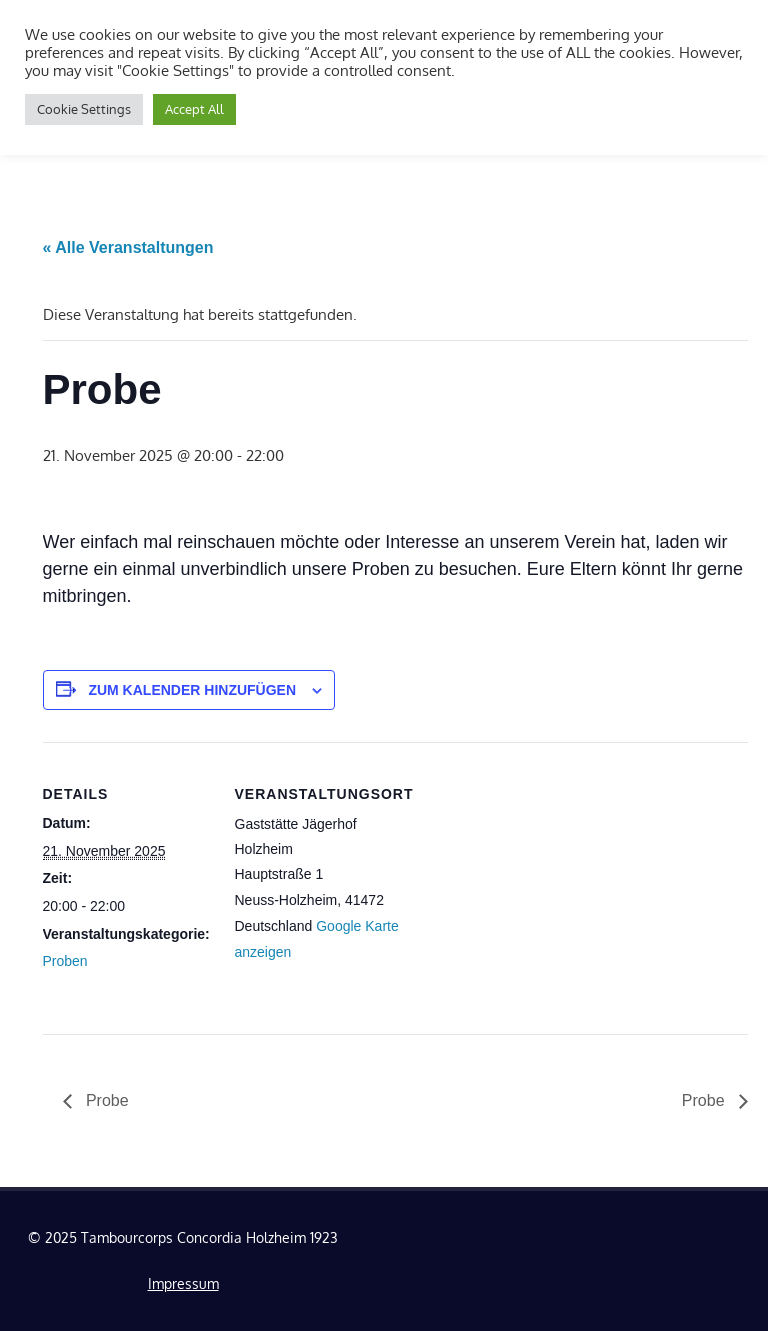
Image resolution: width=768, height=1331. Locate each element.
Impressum (183, 1283)
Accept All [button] (194, 109)
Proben (65, 961)
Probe (105, 1100)
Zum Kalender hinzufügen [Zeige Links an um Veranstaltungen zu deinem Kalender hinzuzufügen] (192, 690)
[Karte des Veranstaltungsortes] (532, 880)
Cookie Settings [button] (84, 109)
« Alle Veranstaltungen (128, 247)
